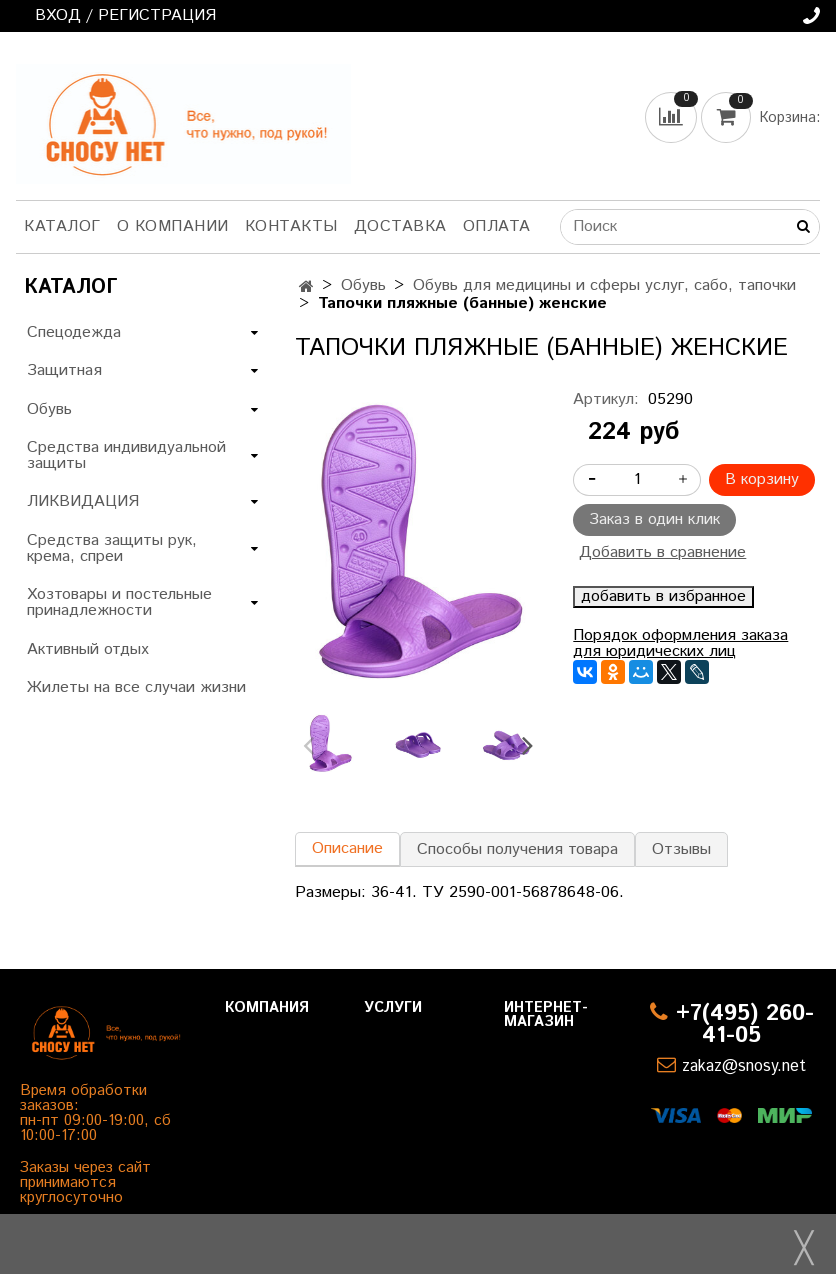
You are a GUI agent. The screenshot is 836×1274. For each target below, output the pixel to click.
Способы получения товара (517, 849)
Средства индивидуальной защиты (126, 455)
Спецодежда (74, 332)
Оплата (497, 226)
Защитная (64, 370)
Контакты (291, 226)
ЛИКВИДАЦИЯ (83, 501)
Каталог (62, 226)
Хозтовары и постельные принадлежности (119, 602)
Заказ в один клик (654, 519)
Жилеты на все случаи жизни (136, 687)
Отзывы (681, 849)
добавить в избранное (663, 597)
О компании (173, 226)
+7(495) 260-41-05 (745, 1024)
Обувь (363, 285)
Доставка (400, 226)
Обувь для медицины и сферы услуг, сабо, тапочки (604, 285)
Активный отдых (88, 649)
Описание (347, 848)
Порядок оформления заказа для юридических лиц (680, 643)
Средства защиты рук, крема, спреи (112, 548)
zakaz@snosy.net (744, 1066)
